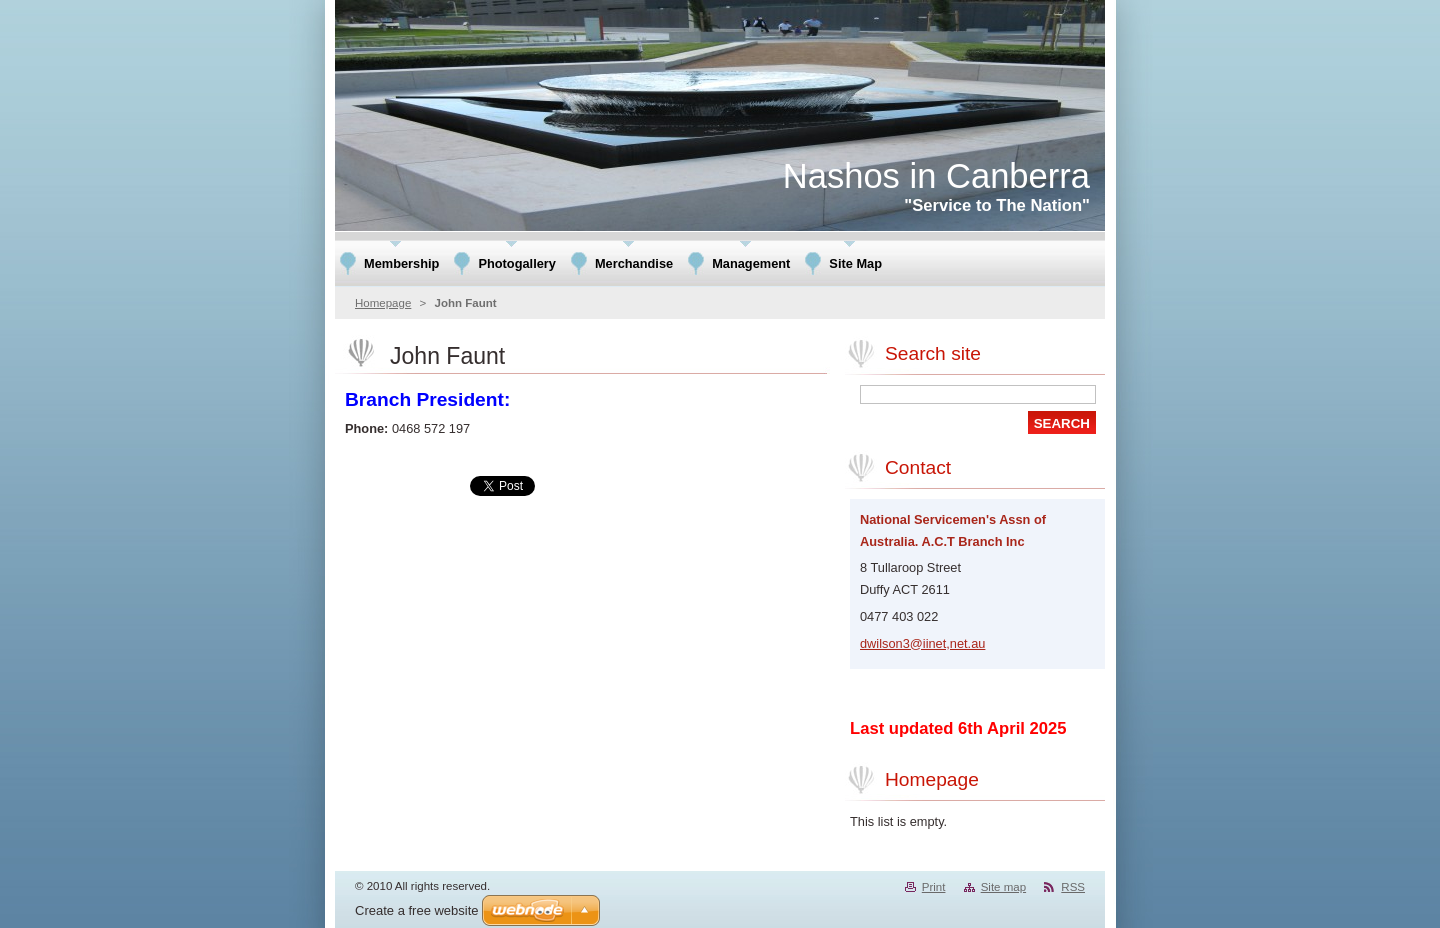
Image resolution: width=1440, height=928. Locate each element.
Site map (1003, 887)
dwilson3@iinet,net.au (922, 643)
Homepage (383, 303)
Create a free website (417, 910)
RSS (1073, 887)
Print (934, 887)
